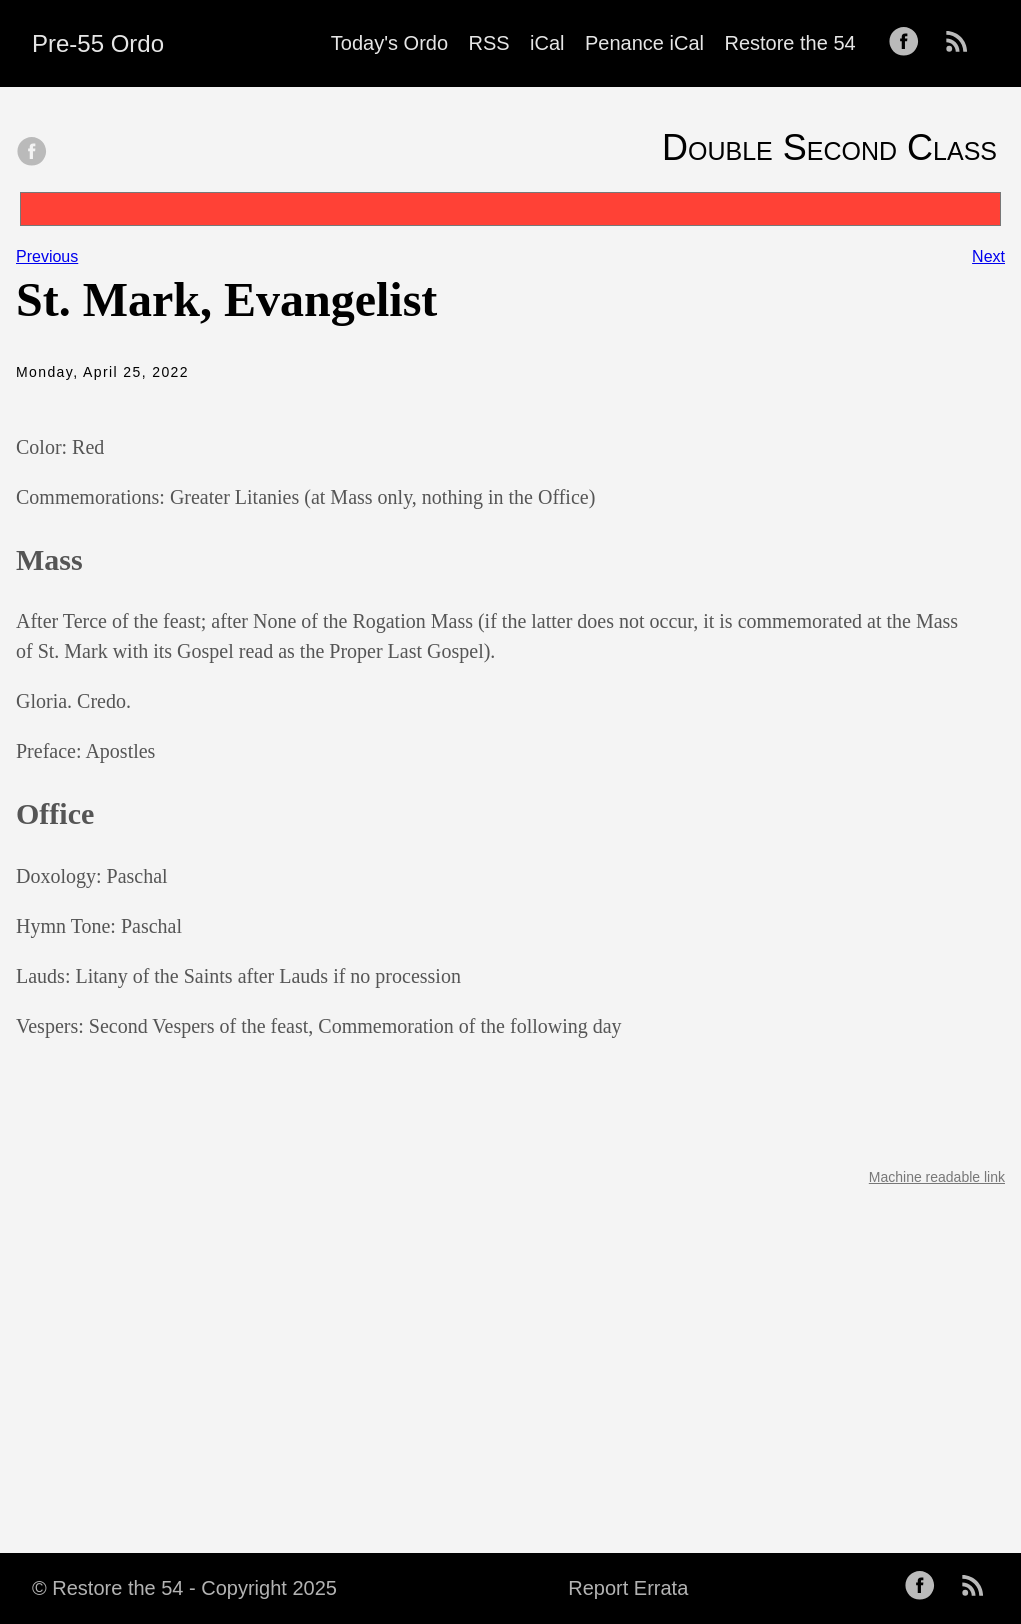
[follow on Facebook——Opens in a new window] (910, 43)
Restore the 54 (789, 43)
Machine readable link (937, 1177)
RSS (489, 43)
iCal (547, 43)
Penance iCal (644, 43)
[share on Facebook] (32, 153)
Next (988, 256)
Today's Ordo (389, 43)
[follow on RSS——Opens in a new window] (963, 43)
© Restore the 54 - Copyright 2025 (184, 1588)
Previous (47, 256)
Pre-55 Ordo (98, 43)
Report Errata (628, 1588)
